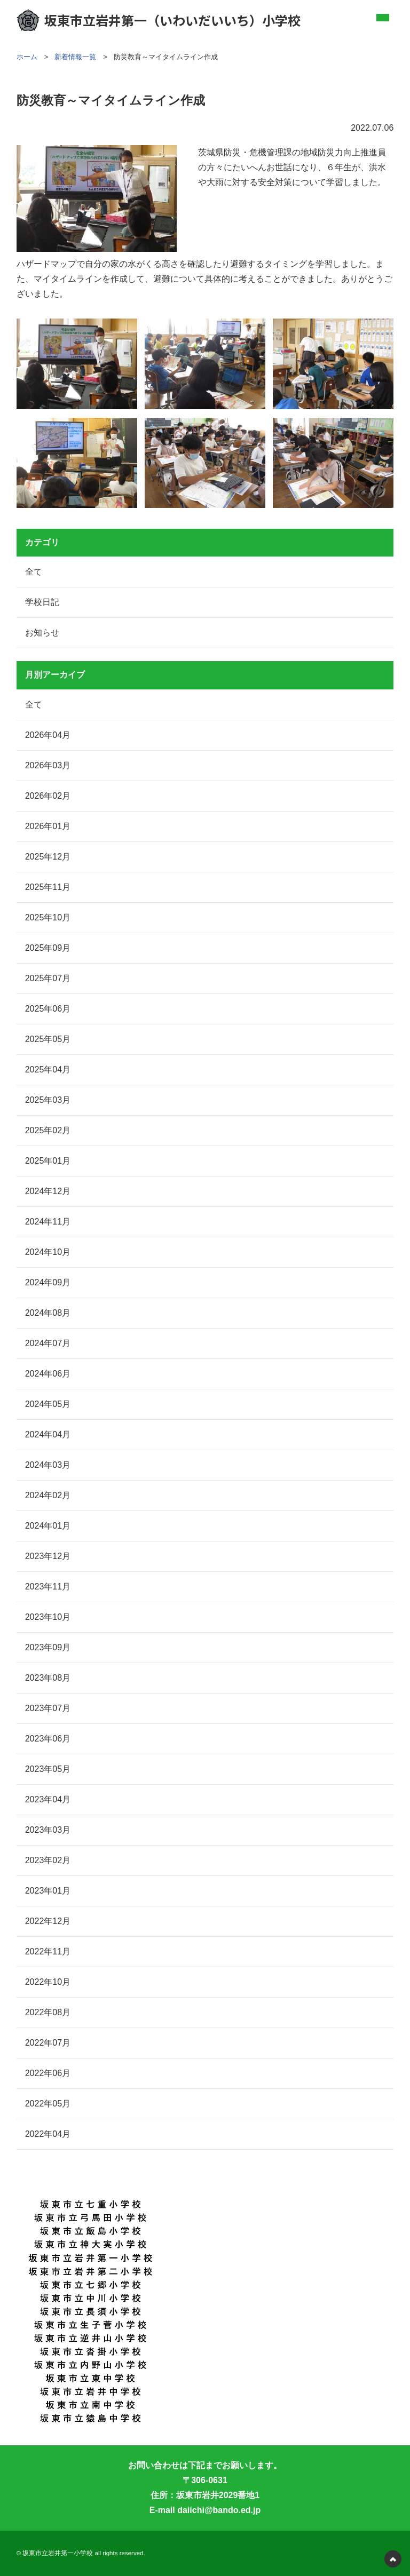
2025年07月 (47, 978)
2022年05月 (47, 2103)
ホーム (27, 56)
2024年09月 (47, 1282)
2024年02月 (47, 1495)
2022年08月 (47, 2012)
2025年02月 (47, 1130)
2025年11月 (47, 887)
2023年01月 (47, 1890)
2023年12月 (47, 1556)
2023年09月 (47, 1647)
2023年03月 (47, 1829)
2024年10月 (47, 1252)
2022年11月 (47, 1951)
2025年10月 (47, 917)
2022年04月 (47, 2133)
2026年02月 (47, 795)
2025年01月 (47, 1160)
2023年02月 (47, 1860)
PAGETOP (392, 2558)
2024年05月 (47, 1404)
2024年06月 (47, 1373)
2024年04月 (47, 1434)
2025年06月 (47, 1008)
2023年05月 (47, 1769)
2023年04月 (47, 1799)
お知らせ (42, 632)
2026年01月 (47, 826)
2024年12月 (47, 1191)
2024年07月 (47, 1343)
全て (33, 571)
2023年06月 (47, 1738)
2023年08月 (47, 1677)
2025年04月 (47, 1069)
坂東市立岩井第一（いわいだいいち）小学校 (159, 20)
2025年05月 (47, 1039)
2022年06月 (47, 2073)
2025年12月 (47, 856)
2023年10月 (47, 1616)
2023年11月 (47, 1586)
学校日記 (42, 602)
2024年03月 (47, 1464)
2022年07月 (47, 2042)
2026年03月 (47, 765)
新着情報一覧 (75, 57)
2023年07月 (47, 1708)
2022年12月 (47, 1921)
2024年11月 (47, 1221)
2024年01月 (47, 1525)
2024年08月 (47, 1312)
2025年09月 (47, 947)
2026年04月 (47, 735)
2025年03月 (47, 1099)
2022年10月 (47, 1981)
